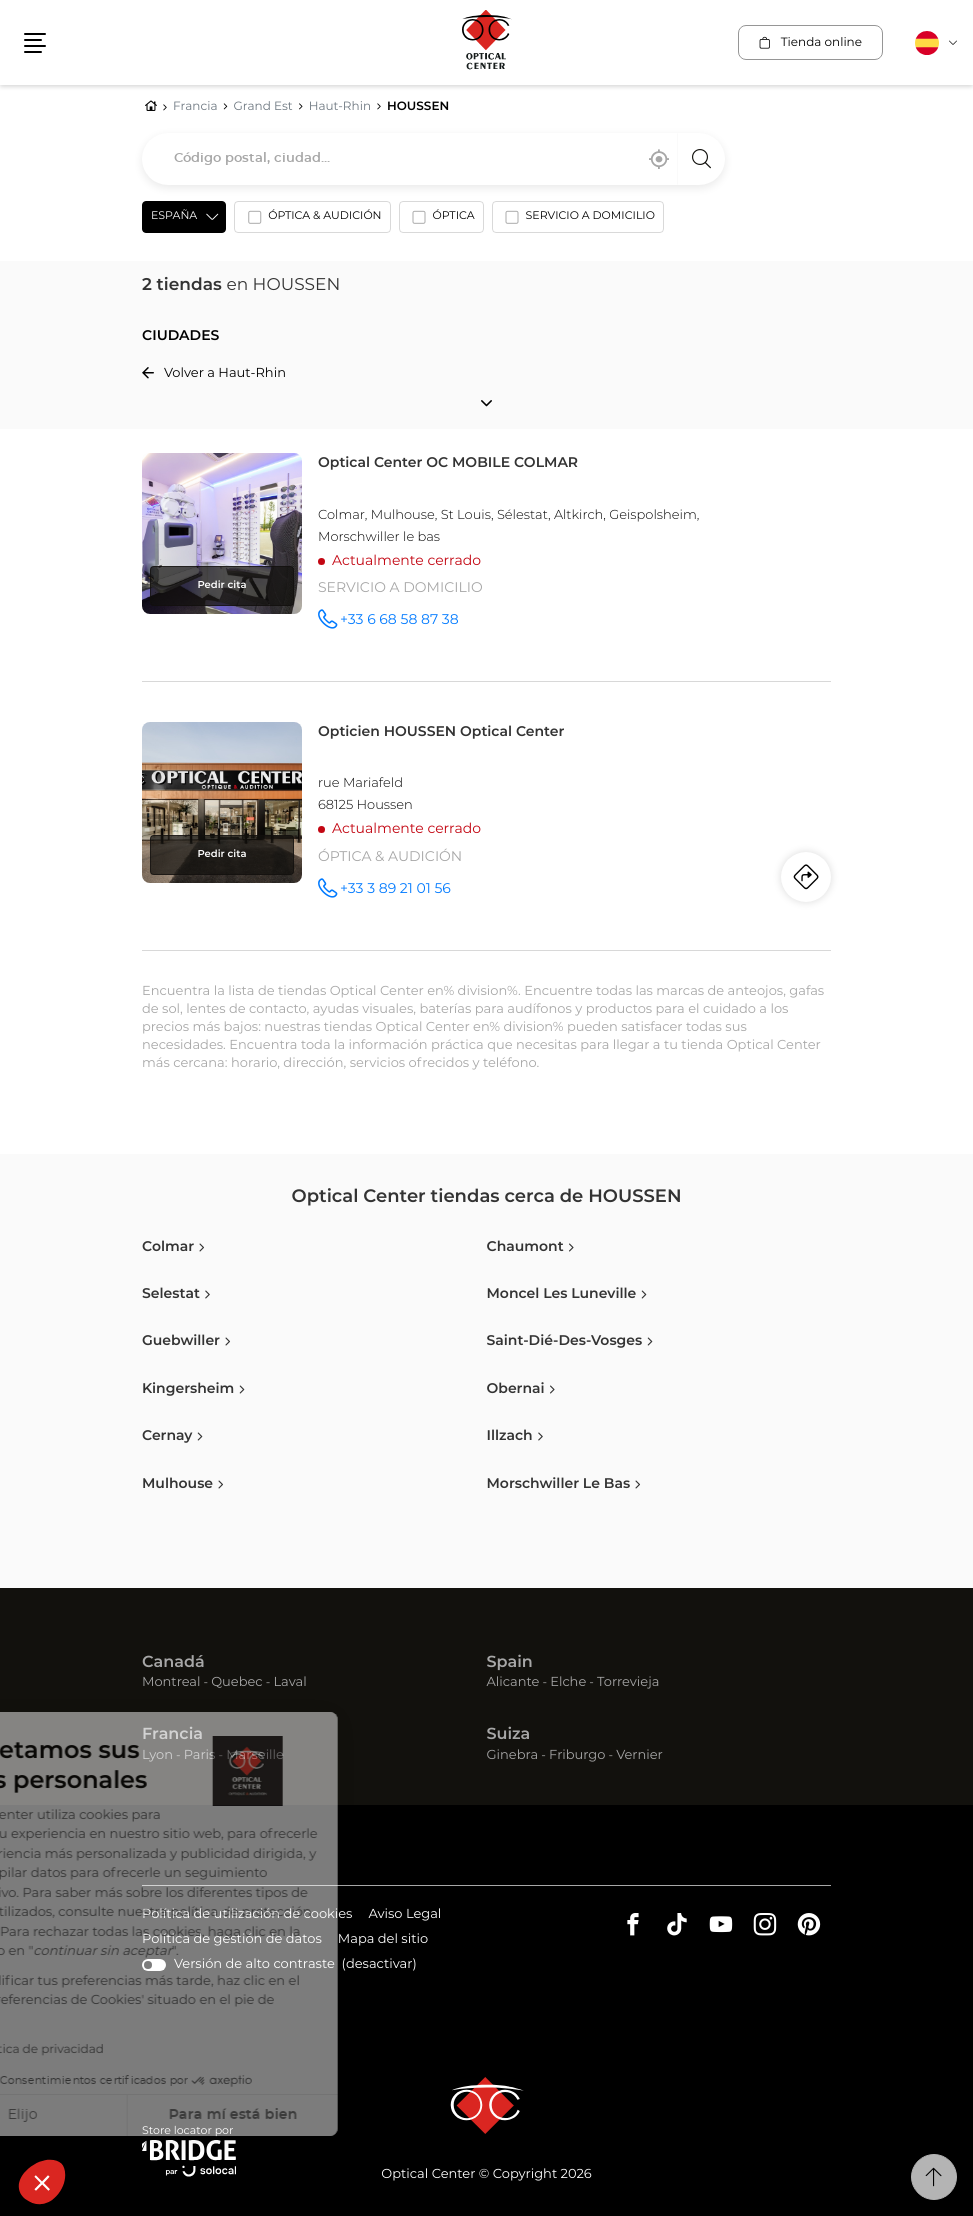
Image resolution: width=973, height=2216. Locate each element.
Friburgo (577, 1755)
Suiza (509, 1735)
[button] (42, 2182)
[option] (312, 221)
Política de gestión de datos (232, 1940)
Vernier (639, 1755)
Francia (172, 1735)
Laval (289, 1682)
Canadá (173, 1663)
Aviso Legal (404, 1915)
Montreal (171, 1682)
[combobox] (433, 159)
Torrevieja (628, 1682)
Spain (510, 1663)
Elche (568, 1682)
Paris (200, 1755)
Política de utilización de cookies (247, 1915)
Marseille (255, 1755)
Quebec (236, 1682)
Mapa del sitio (383, 1939)
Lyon (157, 1755)
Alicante (513, 1682)
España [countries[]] (174, 216)
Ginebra (513, 1755)
